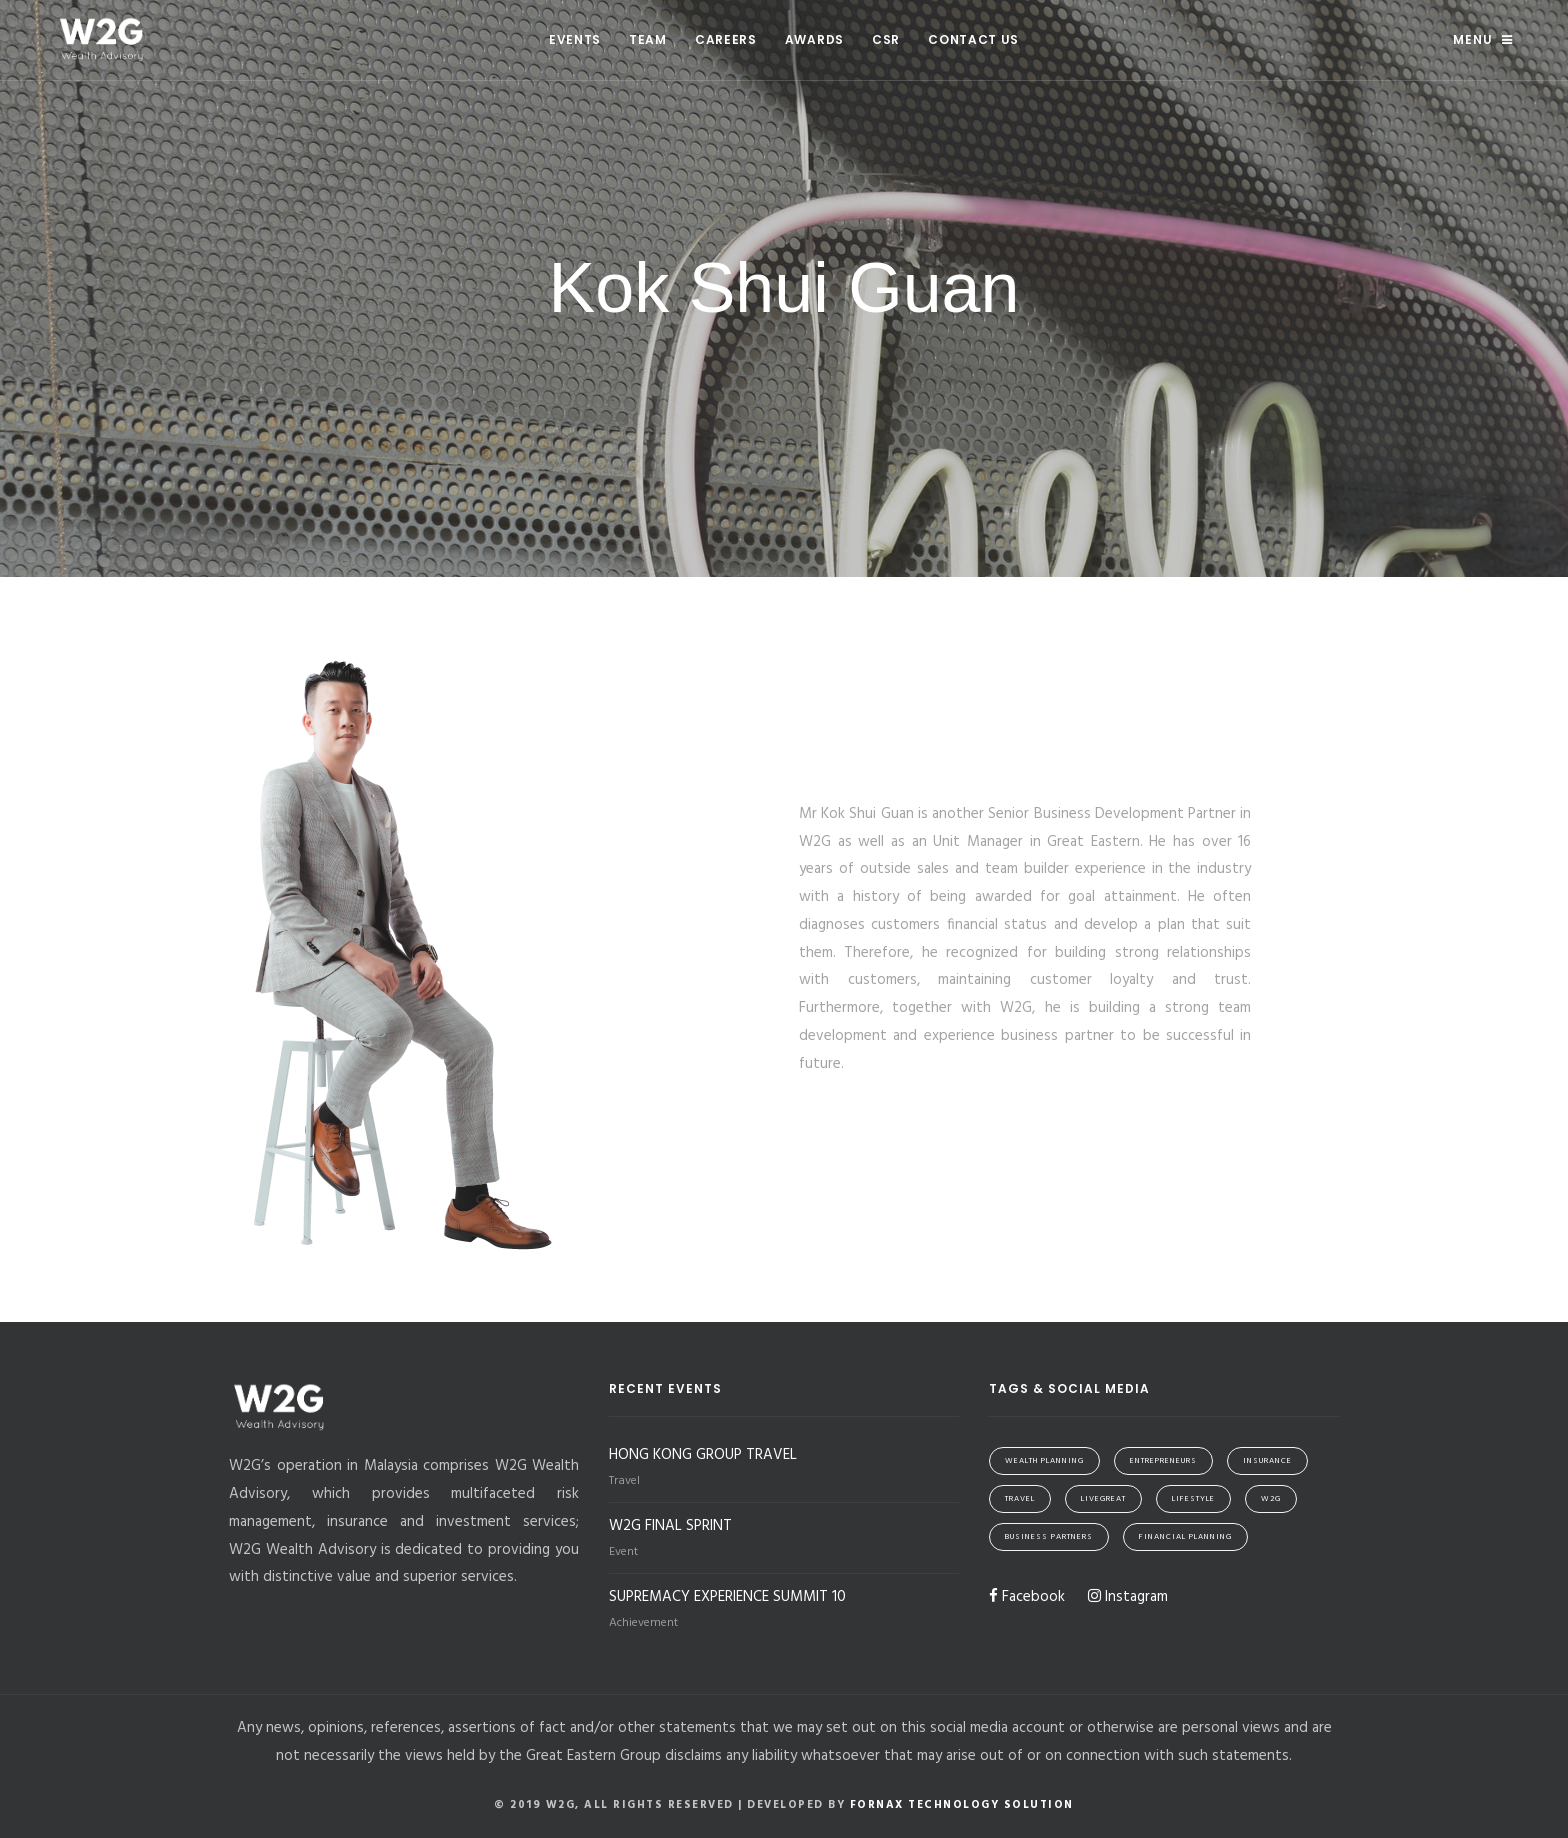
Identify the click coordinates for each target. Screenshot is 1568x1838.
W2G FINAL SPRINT (670, 1526)
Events (575, 39)
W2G (1271, 1499)
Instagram (1128, 1597)
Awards (814, 39)
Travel (1020, 1499)
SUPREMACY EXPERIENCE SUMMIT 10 (727, 1597)
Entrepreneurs (1163, 1461)
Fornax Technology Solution (962, 1805)
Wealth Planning (1044, 1461)
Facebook (1027, 1597)
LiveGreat (1103, 1499)
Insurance (1267, 1461)
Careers (726, 39)
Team (648, 39)
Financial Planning (1185, 1537)
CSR (886, 39)
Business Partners (1049, 1537)
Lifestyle (1193, 1499)
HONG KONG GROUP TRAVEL (703, 1455)
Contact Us (973, 39)
